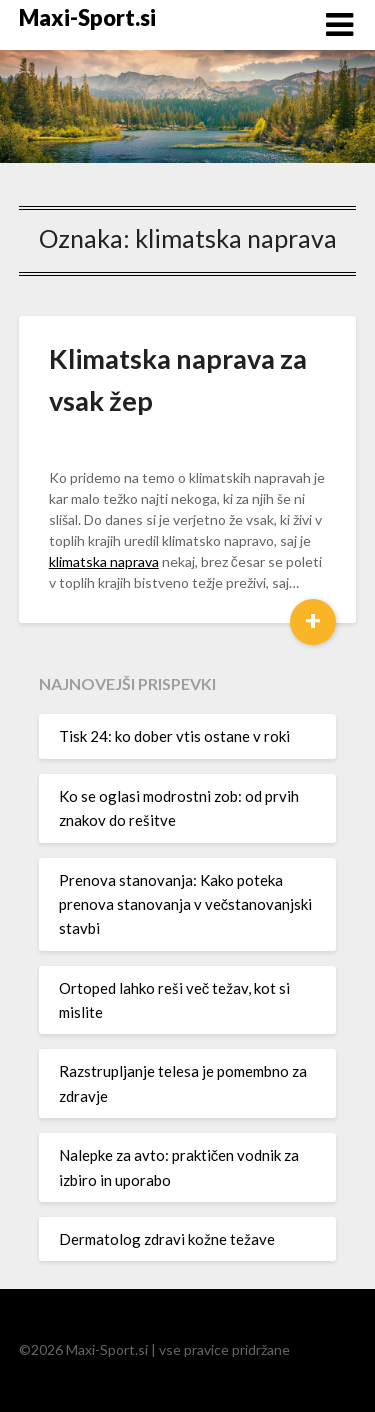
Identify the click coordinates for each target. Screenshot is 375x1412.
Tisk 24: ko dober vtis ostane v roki (174, 736)
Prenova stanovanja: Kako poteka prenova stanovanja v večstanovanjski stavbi (186, 904)
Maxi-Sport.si (87, 17)
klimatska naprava (104, 561)
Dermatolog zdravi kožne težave (167, 1239)
